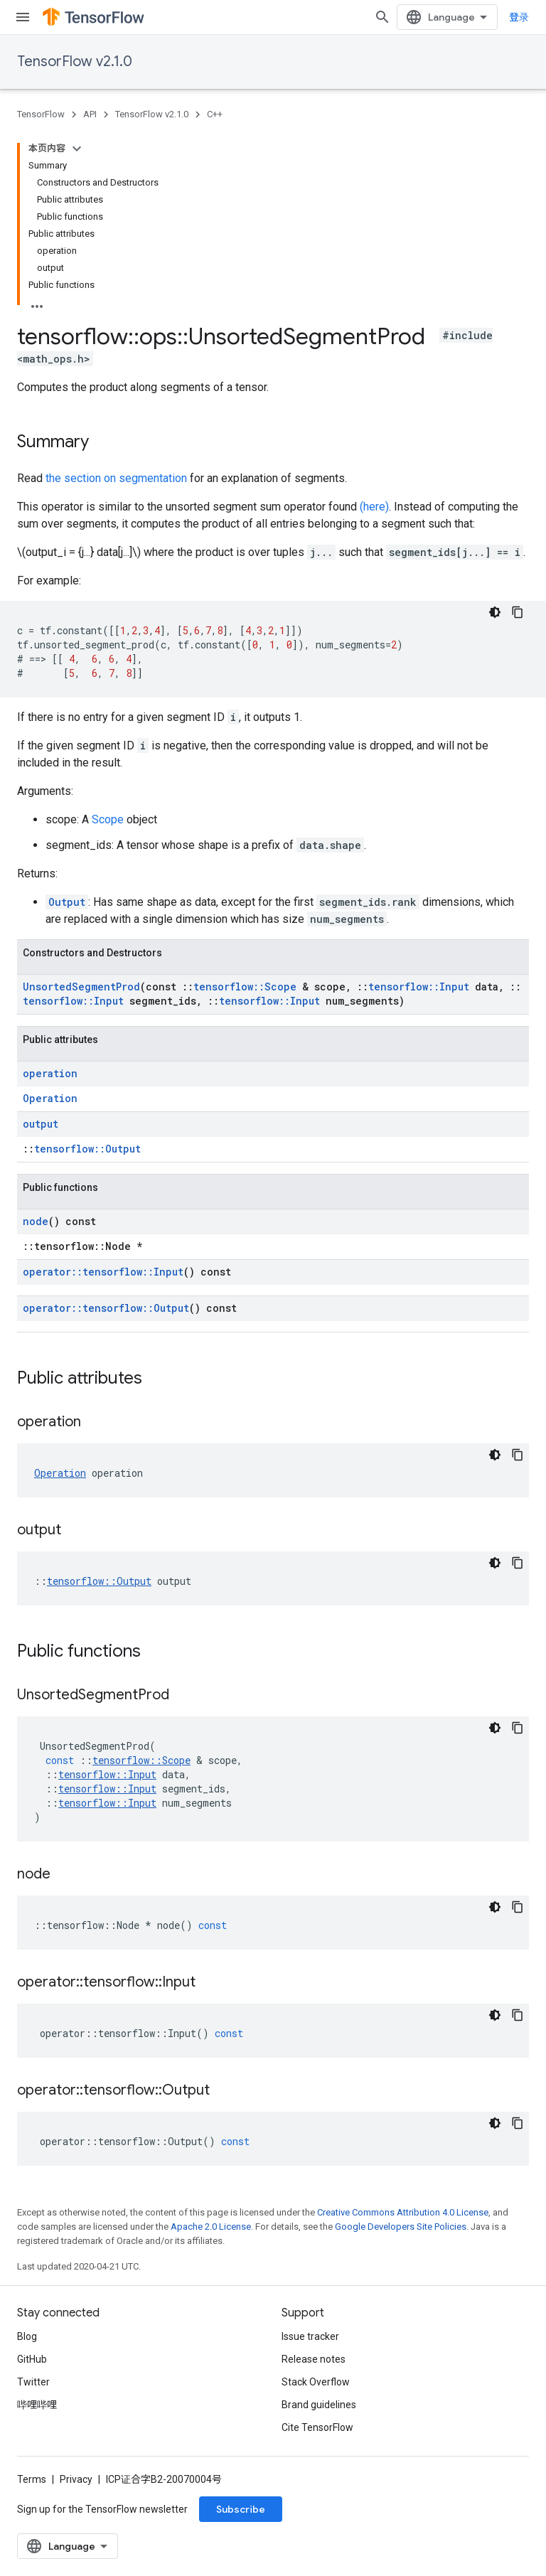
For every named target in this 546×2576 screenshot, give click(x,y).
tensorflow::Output (87, 1148)
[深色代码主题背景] (494, 612)
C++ (215, 114)
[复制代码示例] (517, 612)
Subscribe (240, 2509)
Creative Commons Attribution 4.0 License (402, 2212)
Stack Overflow (316, 2382)
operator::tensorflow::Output (106, 1308)
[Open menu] (23, 17)
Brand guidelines (319, 2404)
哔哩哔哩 (37, 2404)
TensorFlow (41, 114)
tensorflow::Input (418, 986)
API (90, 114)
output (40, 1124)
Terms (31, 2479)
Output (66, 902)
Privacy (76, 2479)
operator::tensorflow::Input (103, 1271)
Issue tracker (310, 2336)
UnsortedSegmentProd (81, 986)
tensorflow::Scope (244, 986)
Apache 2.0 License (211, 2226)
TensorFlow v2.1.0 (74, 61)
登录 (519, 17)
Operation (50, 1098)
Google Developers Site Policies (400, 2226)
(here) (374, 506)
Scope (108, 819)
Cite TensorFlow (317, 2427)
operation (50, 1073)
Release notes (314, 2359)
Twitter (33, 2382)
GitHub (32, 2359)
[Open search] (382, 17)
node (35, 1221)
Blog (27, 2336)
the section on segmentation (116, 478)
